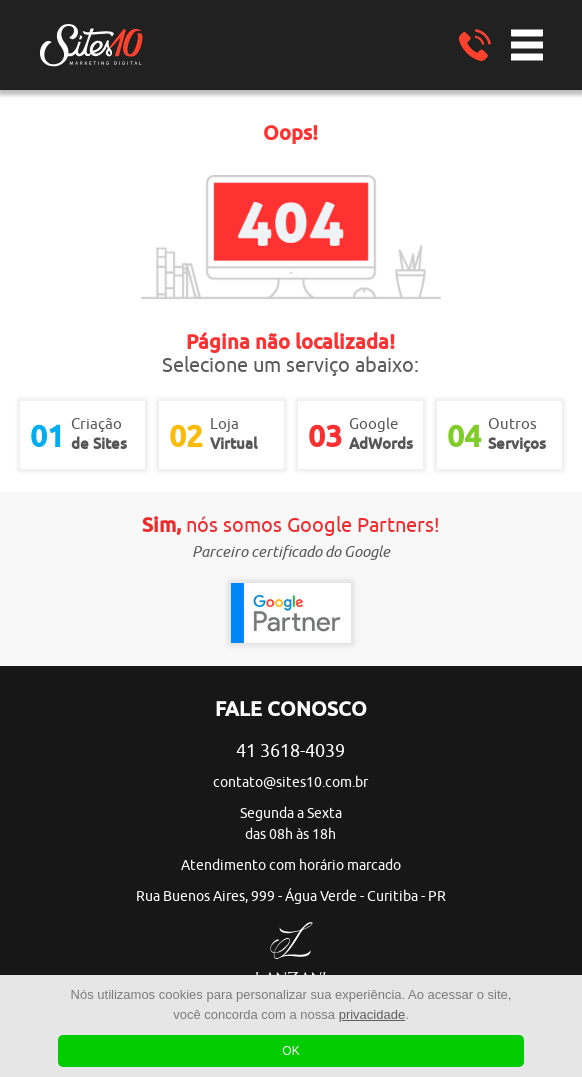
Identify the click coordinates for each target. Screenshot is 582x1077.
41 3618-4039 (290, 751)
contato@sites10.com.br (290, 782)
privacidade (372, 1014)
